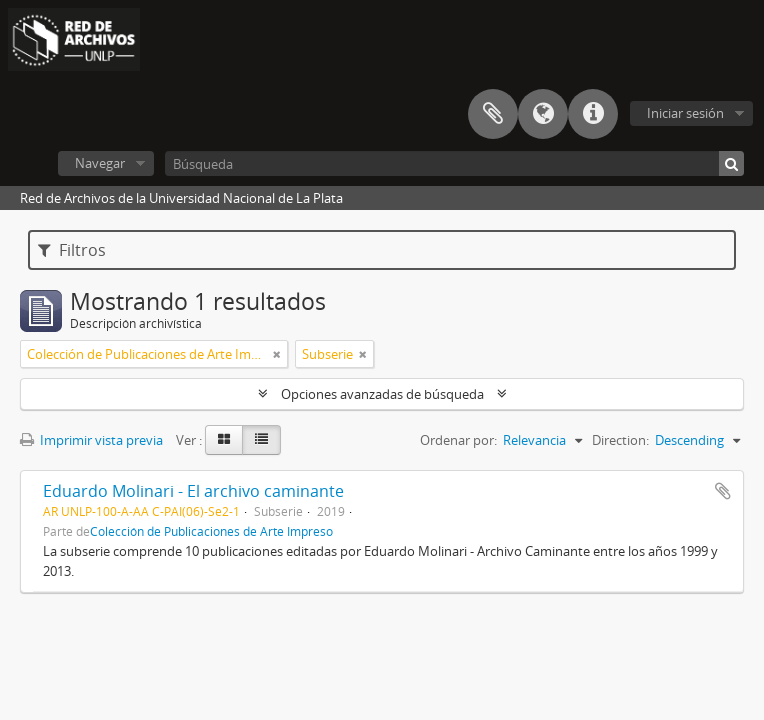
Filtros (72, 250)
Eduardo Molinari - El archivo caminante (193, 491)
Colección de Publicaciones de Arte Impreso (211, 531)
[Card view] (224, 440)
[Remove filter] (277, 354)
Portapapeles (493, 114)
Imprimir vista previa (91, 440)
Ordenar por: (458, 440)
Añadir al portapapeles (723, 491)
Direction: (620, 440)
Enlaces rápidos (593, 114)
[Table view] (261, 440)
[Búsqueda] (454, 163)
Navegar (100, 163)
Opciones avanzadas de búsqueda (382, 394)
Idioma (543, 114)
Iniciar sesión (685, 113)
